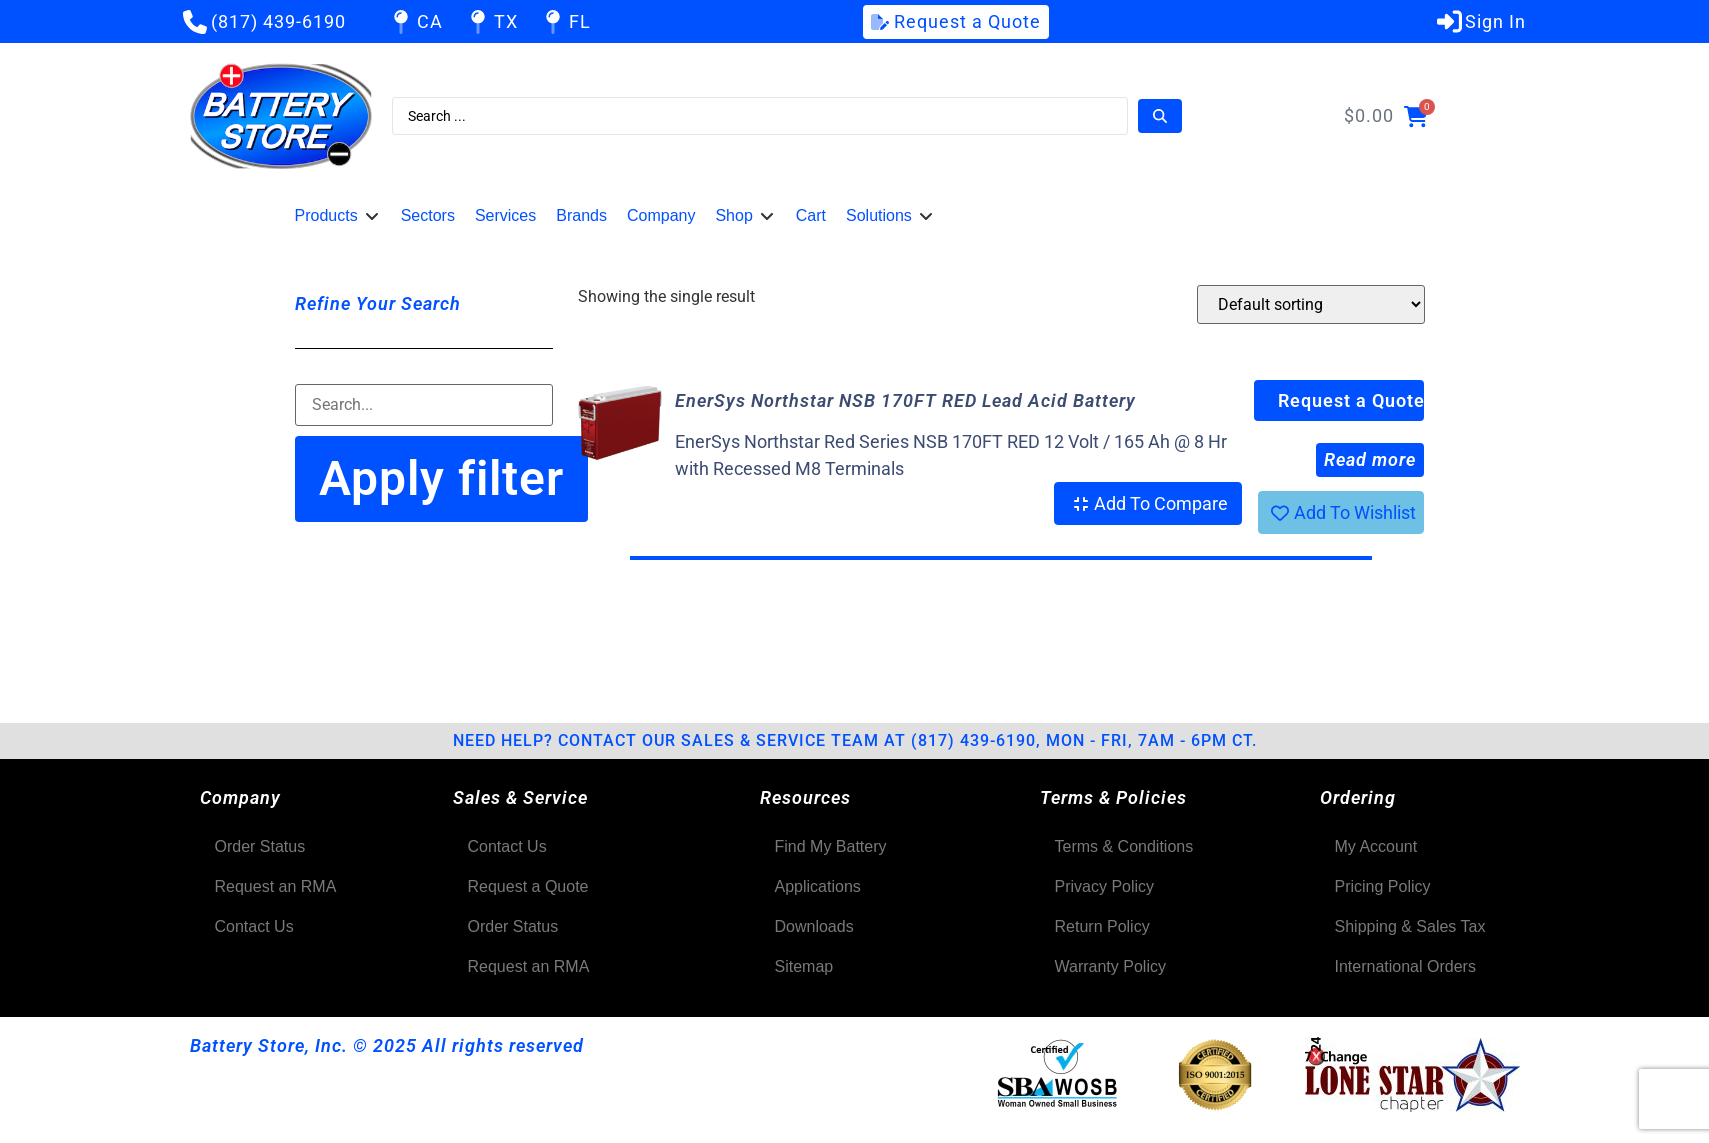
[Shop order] (1311, 304)
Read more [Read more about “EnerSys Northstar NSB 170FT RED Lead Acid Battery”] (1370, 459)
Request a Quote (1351, 400)
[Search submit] (1160, 116)
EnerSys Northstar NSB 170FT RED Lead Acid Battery (905, 400)
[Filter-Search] (424, 405)
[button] (338, 216)
